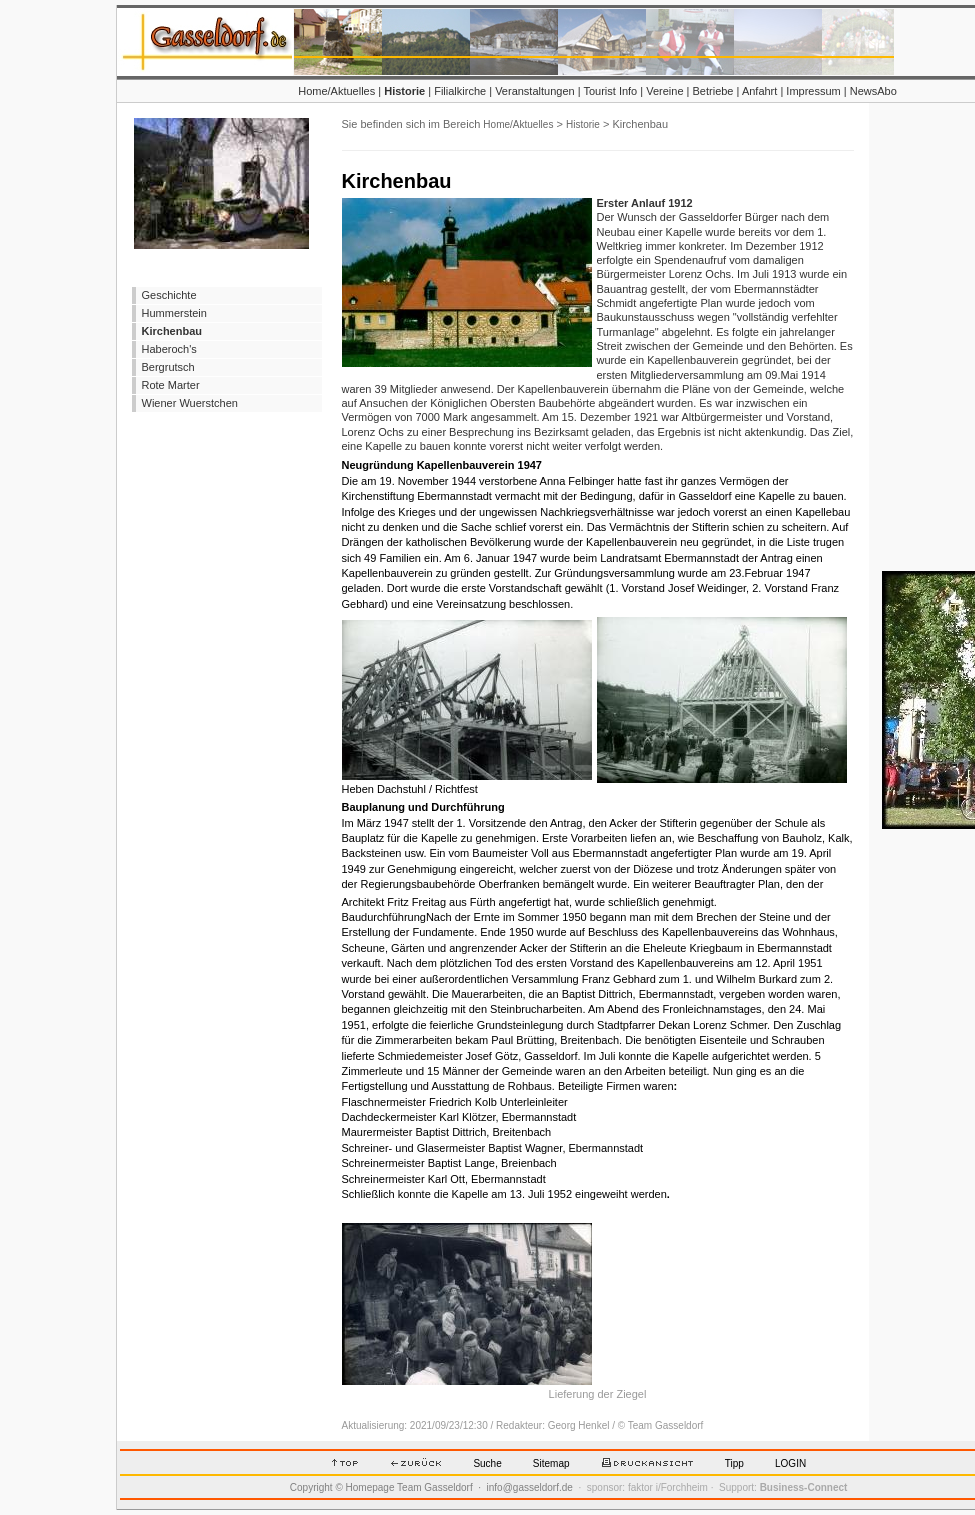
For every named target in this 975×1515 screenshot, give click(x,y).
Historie (404, 91)
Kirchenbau (172, 331)
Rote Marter (171, 385)
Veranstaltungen (535, 91)
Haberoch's (169, 349)
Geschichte (169, 295)
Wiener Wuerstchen (190, 403)
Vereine (664, 91)
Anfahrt (759, 91)
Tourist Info (610, 91)
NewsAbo (873, 91)
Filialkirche (460, 91)
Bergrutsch (168, 367)
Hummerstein (174, 313)
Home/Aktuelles (336, 91)
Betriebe (713, 91)
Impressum (813, 91)
